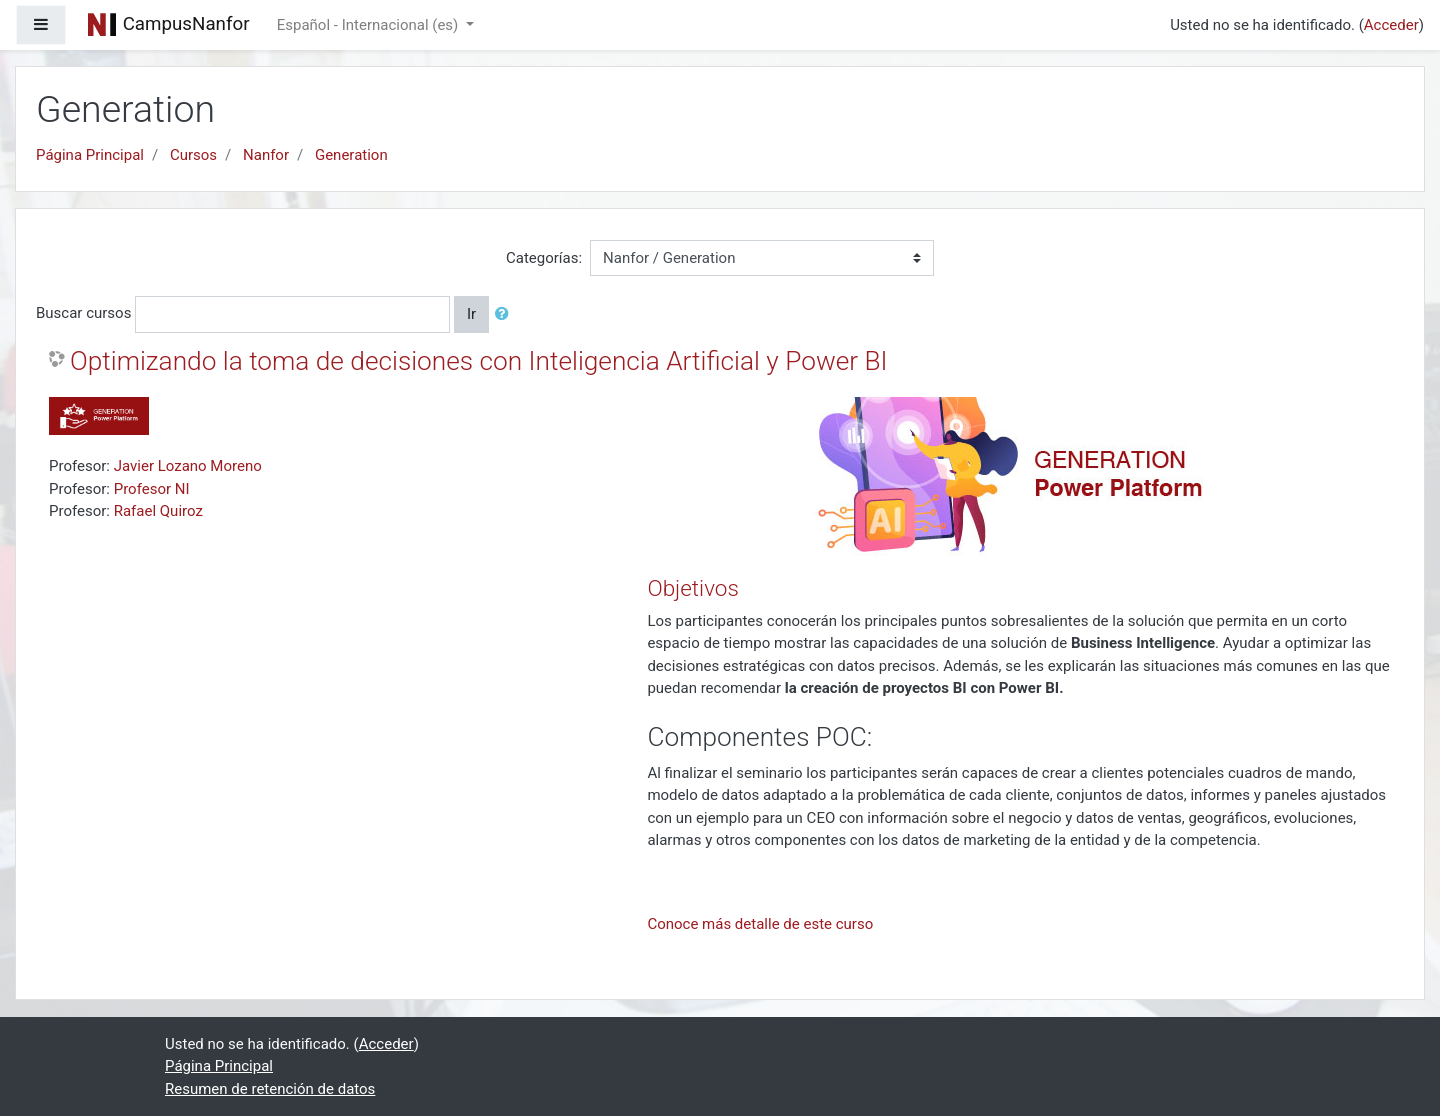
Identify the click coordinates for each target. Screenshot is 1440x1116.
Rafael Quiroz (158, 511)
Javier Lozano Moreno (188, 466)
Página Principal (90, 155)
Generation (351, 155)
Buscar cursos (83, 313)
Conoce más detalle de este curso (760, 924)
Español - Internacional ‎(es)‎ (369, 25)
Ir (471, 314)
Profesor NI (152, 489)
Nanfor (266, 155)
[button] (506, 314)
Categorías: (544, 258)
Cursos (193, 155)
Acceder (1391, 25)
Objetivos (692, 588)
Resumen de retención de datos (270, 1089)
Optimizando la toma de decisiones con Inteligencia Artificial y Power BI (479, 361)
